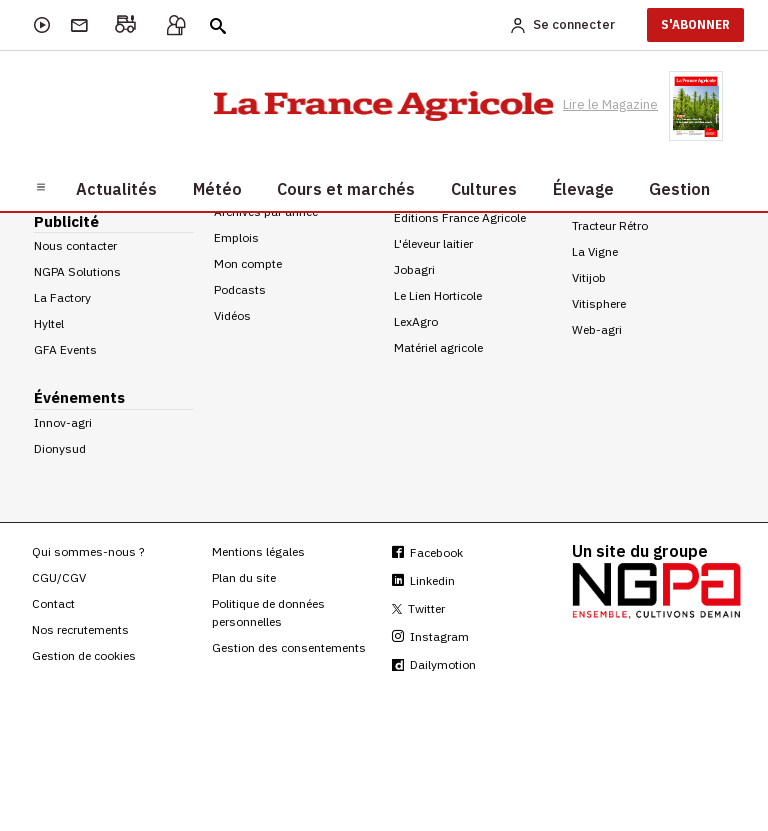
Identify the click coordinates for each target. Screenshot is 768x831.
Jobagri (414, 269)
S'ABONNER (695, 24)
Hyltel (49, 323)
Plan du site (244, 577)
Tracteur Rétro (610, 225)
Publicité (66, 221)
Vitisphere (599, 303)
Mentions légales (258, 551)
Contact (53, 603)
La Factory (62, 297)
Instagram (430, 636)
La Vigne (595, 251)
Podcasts (240, 289)
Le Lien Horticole (438, 295)
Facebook (427, 552)
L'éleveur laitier (433, 243)
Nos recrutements (80, 629)
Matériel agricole (438, 347)
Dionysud (60, 448)
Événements (79, 397)
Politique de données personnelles (268, 612)
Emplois (236, 237)
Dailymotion (434, 664)
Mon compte (248, 263)
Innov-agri (63, 422)
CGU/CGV (59, 577)
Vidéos (232, 315)
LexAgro (416, 321)
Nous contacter (75, 245)
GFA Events (65, 349)
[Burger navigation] (41, 186)
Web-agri (597, 329)
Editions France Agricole (460, 217)
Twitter (418, 608)
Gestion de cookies (84, 655)
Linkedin (423, 580)
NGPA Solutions (77, 271)
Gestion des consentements (289, 647)
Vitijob (589, 277)
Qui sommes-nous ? (88, 551)
